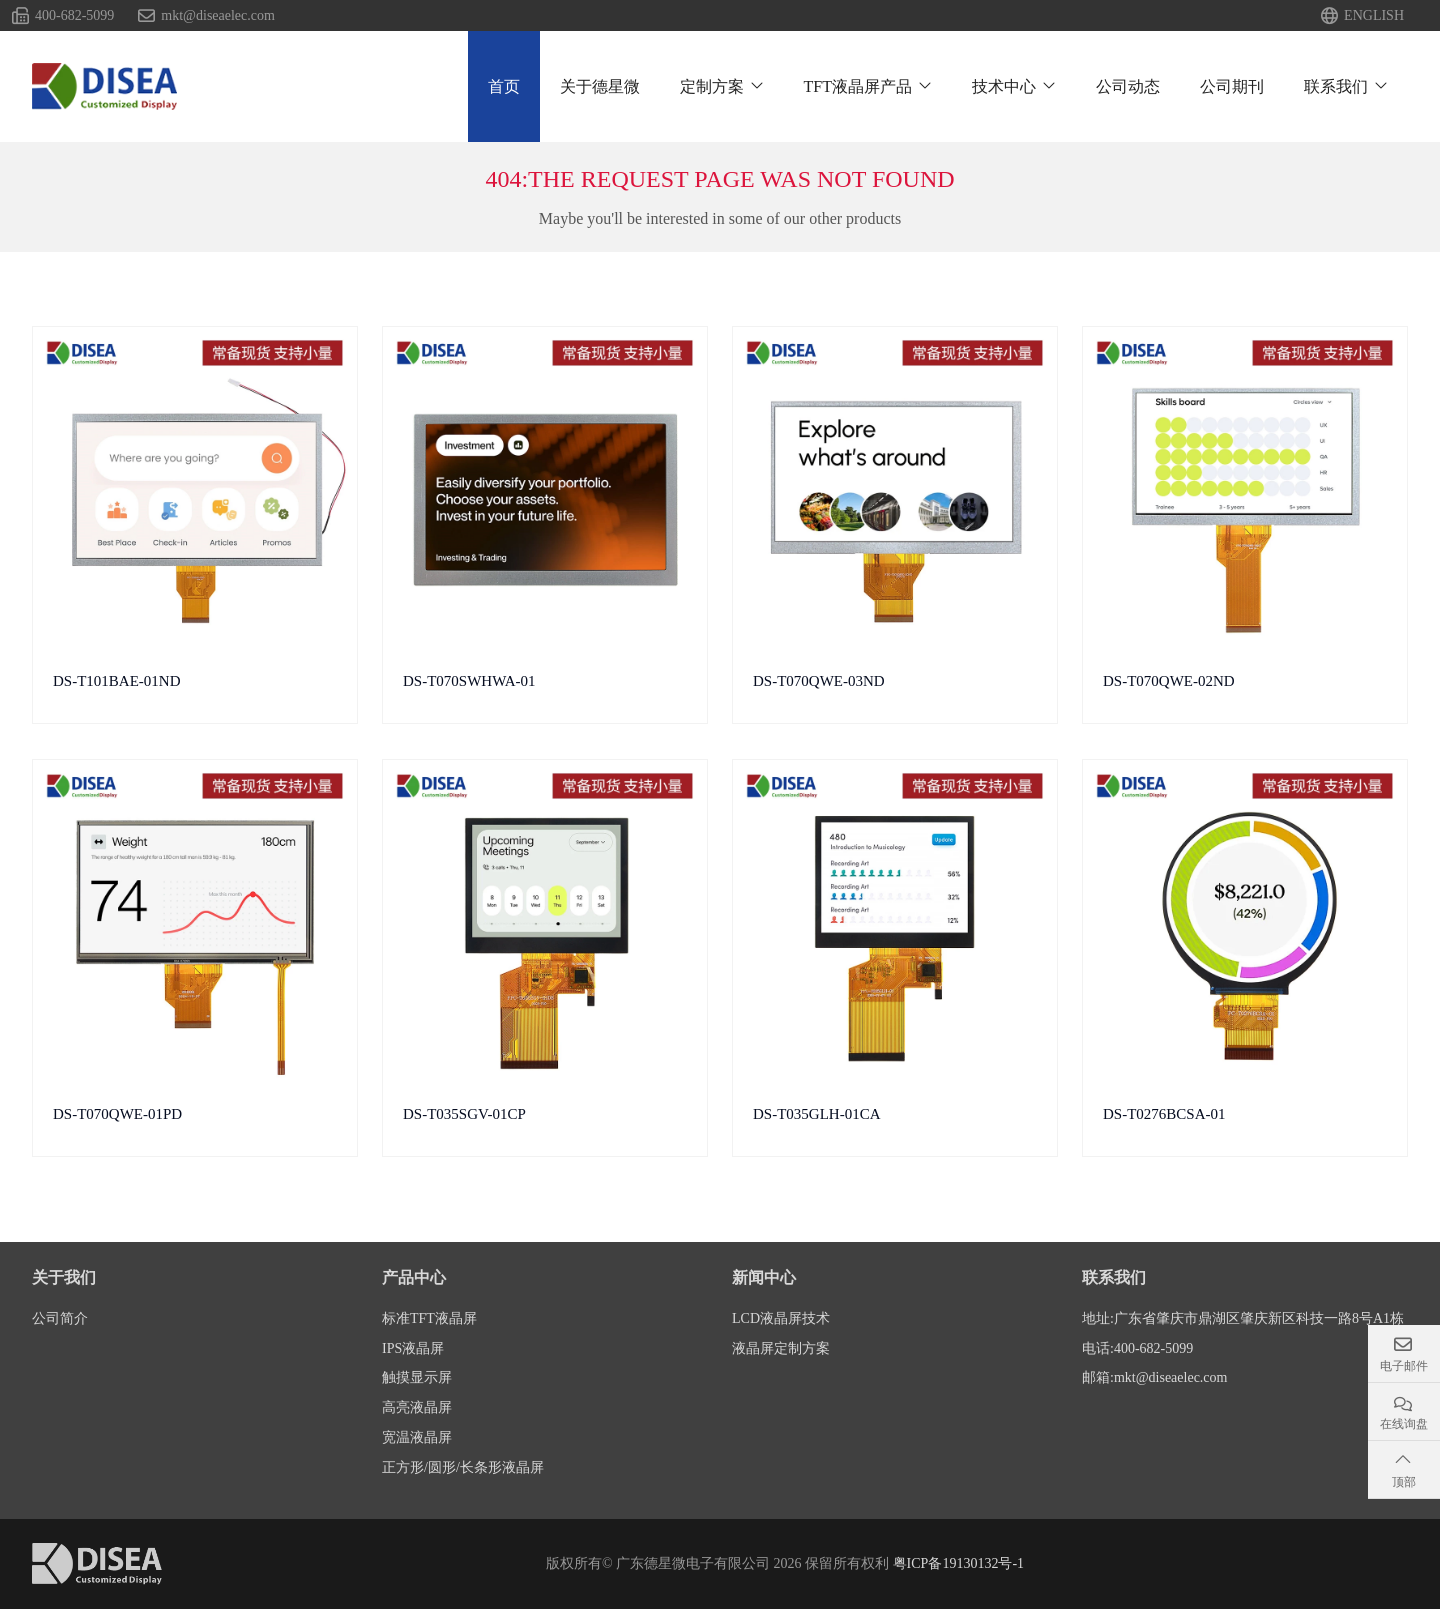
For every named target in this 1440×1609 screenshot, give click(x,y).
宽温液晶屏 (417, 1437)
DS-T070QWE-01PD (117, 1114)
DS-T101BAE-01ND (117, 681)
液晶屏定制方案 (781, 1348)
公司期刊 (1232, 86)
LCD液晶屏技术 (781, 1318)
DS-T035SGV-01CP (464, 1114)
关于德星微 (600, 86)
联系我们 (1336, 86)
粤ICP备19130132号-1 (958, 1563)
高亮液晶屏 (417, 1407)
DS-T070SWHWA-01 (469, 681)
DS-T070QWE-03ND (819, 681)
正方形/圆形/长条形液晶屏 (463, 1467)
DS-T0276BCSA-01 (1164, 1114)
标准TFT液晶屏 (429, 1318)
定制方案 (712, 86)
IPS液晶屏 (413, 1348)
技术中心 (1004, 86)
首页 (504, 86)
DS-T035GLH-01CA (817, 1114)
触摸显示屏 (417, 1377)
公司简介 (60, 1318)
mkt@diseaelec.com (218, 16)
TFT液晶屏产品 (858, 86)
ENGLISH (1374, 16)
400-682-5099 (74, 16)
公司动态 (1128, 86)
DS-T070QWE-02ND (1169, 681)
